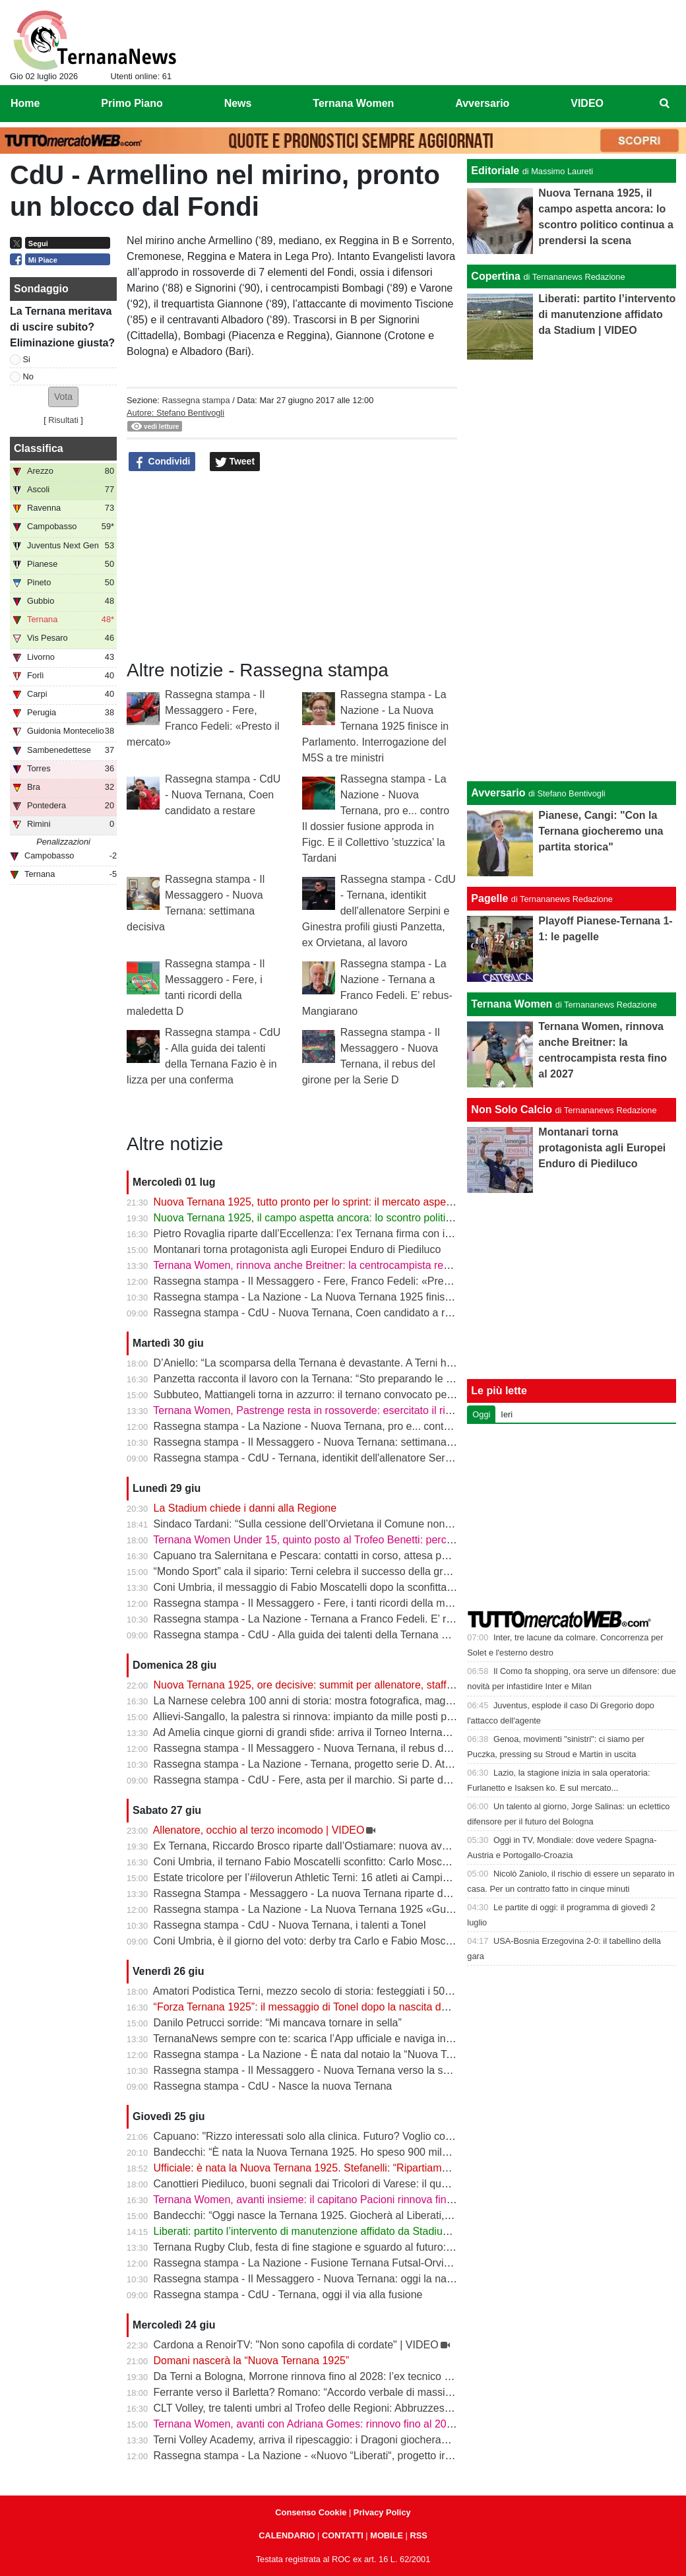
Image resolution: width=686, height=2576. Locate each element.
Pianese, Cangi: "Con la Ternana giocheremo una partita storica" (600, 831)
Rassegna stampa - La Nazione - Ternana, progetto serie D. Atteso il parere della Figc (354, 1764)
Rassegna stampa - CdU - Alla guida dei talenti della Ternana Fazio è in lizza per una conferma (375, 1634)
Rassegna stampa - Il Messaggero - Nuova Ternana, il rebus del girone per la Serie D (353, 1748)
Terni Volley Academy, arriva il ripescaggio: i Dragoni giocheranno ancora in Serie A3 (350, 2439)
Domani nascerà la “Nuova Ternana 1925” (252, 2360)
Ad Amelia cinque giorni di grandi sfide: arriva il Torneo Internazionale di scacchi (339, 1732)
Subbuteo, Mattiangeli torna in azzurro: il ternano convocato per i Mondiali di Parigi (346, 1394)
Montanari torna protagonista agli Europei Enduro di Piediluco (297, 1249)
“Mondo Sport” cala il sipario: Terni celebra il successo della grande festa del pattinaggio (359, 1571)
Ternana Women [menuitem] (353, 103)
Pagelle (489, 898)
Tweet (235, 462)
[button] (63, 397)
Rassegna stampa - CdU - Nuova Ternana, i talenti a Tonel (290, 1925)
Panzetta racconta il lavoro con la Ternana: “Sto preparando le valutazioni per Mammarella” (366, 1378)
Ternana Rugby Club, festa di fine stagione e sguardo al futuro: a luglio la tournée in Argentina (372, 2247)
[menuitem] (664, 103)
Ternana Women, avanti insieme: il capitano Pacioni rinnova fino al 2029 (321, 2199)
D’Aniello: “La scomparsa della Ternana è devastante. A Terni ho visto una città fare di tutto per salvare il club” (409, 1362)
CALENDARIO (287, 2535)
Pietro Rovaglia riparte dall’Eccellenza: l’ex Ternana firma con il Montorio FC (331, 1233)
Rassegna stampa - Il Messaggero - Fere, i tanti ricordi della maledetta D (323, 1603)
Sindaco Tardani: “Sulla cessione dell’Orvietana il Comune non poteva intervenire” (345, 1524)
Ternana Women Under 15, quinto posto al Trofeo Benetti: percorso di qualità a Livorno (355, 1539)
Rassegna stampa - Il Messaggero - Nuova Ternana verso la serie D (313, 2070)
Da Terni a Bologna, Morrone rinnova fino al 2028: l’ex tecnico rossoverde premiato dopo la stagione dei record (412, 2376)
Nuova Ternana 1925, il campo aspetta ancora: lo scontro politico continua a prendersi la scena (376, 1217)
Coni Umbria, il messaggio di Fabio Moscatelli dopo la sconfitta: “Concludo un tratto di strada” (372, 1587)
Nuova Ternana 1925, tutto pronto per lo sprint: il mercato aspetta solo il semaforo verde (359, 1202)
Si (26, 359)
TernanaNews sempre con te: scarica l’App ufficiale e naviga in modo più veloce (339, 2038)
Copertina (495, 276)
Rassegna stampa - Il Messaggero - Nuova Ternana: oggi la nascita (311, 2278)
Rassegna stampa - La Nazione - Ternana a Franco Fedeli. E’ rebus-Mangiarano (341, 1619)
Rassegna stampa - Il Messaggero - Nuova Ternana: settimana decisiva (321, 1442)
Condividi (162, 462)
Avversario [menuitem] (482, 103)
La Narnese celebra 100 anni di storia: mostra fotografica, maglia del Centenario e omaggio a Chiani (388, 1700)
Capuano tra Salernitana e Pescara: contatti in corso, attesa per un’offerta (326, 1555)
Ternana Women (511, 1004)
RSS (418, 2535)
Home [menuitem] (25, 103)
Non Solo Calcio (511, 1109)
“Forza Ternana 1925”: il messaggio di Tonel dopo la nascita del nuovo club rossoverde (356, 2006)
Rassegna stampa (196, 400)
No (28, 376)
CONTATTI (342, 2535)
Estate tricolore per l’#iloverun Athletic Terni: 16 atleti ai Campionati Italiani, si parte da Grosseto (377, 1877)
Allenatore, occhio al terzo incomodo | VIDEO (259, 1830)
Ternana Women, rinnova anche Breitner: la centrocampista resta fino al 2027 (333, 1265)
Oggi (481, 1414)
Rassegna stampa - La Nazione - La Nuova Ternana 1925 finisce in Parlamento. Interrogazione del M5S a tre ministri (375, 726)
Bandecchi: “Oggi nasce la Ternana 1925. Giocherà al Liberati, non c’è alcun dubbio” (350, 2215)
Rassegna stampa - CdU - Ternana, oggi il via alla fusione (288, 2294)
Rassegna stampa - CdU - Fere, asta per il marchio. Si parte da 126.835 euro (334, 1780)
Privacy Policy (382, 2512)
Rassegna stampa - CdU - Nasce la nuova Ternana (273, 2086)
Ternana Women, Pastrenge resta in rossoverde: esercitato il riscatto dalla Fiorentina (350, 1410)
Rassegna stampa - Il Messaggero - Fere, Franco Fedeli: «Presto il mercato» (333, 1281)
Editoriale (495, 170)
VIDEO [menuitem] (587, 103)
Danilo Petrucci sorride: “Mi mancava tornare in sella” (278, 2022)
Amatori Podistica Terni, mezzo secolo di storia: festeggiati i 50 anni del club (330, 1991)
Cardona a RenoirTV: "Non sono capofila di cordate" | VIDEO (296, 2344)
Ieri (507, 1414)
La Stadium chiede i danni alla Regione (245, 1508)
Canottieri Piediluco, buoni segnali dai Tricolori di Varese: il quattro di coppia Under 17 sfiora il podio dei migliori (413, 2183)
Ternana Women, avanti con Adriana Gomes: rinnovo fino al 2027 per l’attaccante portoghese (370, 2424)
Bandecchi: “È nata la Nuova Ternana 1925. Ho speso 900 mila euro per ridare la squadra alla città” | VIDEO (406, 2152)
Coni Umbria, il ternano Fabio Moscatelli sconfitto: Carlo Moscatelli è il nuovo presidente (359, 1861)
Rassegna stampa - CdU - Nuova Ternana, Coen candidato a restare (222, 794)
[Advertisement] (572, 568)
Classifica (38, 448)
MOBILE (386, 2535)
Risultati (63, 420)
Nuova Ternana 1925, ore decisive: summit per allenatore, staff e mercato (325, 1684)
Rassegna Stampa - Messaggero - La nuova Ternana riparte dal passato (322, 1893)
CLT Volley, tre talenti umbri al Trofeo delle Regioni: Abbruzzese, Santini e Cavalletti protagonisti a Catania (402, 2408)
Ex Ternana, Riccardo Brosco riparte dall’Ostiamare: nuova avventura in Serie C (340, 1846)
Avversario (498, 792)
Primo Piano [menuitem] (131, 103)
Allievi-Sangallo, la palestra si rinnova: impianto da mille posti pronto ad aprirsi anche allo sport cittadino (395, 1716)
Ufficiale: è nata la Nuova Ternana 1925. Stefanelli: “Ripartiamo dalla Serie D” (334, 2168)
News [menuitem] (238, 103)
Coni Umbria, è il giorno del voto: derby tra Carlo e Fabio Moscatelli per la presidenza (352, 1941)
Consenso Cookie (310, 2512)
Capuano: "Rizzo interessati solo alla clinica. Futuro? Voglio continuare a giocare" (344, 2136)
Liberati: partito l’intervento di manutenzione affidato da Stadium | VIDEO (323, 2231)
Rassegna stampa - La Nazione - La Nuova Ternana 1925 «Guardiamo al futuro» (343, 1909)
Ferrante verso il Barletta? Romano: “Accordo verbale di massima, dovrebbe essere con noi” (369, 2392)
